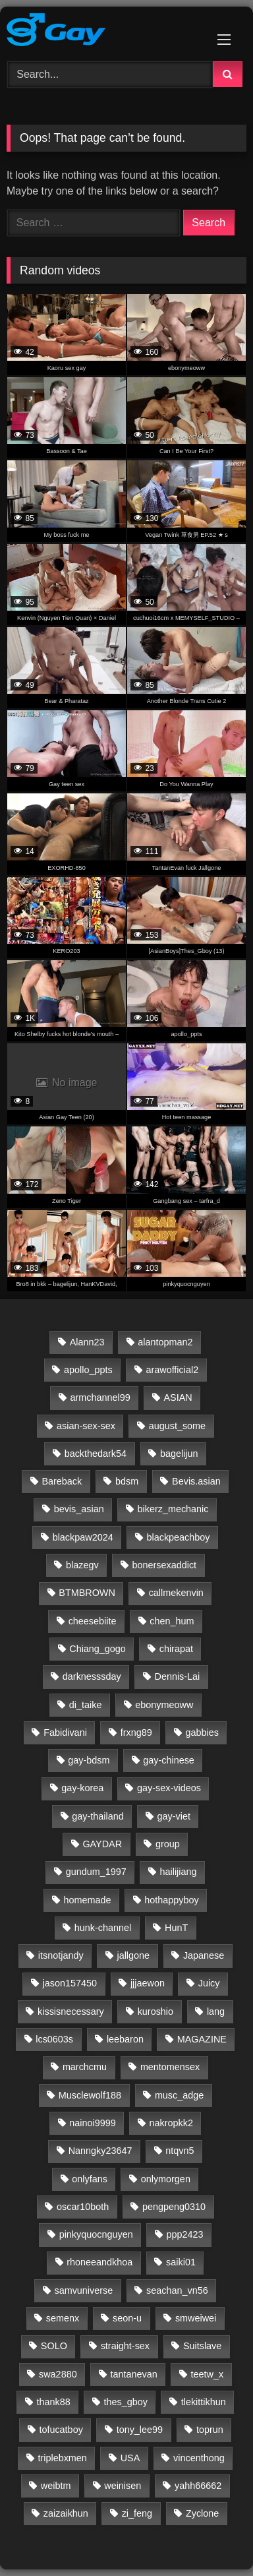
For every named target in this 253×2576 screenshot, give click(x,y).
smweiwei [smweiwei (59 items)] (195, 2318)
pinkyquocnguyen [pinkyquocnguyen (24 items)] (96, 2234)
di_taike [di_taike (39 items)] (85, 1705)
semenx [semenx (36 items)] (62, 2318)
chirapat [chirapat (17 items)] (176, 1648)
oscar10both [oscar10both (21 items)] (83, 2206)
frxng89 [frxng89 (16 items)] (136, 1732)
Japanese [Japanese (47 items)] (203, 1955)
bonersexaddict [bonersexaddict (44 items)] (164, 1565)
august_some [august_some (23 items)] (177, 1426)
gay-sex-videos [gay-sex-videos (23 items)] (169, 1788)
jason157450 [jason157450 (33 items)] (70, 1983)
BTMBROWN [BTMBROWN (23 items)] (87, 1592)
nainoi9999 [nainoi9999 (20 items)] (92, 2123)
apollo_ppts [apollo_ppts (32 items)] (88, 1370)
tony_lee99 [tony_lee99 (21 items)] (140, 2429)
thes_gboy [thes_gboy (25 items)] (125, 2402)
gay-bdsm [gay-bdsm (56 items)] (88, 1760)
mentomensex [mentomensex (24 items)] (170, 2067)
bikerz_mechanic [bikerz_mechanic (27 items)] (173, 1509)
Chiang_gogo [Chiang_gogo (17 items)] (97, 1648)
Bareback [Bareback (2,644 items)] (62, 1481)
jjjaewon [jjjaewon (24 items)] (147, 1983)
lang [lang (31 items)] (216, 2011)
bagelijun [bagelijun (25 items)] (179, 1453)
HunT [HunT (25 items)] (176, 1927)
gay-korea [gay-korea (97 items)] (82, 1788)
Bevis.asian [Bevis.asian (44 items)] (196, 1481)
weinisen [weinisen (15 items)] (122, 2485)
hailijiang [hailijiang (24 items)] (178, 1871)
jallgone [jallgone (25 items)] (133, 1955)
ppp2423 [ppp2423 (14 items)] (184, 2234)
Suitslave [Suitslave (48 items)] (202, 2346)
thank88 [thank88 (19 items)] (53, 2402)
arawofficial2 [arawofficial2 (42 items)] (172, 1370)
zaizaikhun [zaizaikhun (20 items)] (65, 2513)
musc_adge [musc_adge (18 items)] (179, 2095)
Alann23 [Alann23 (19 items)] (87, 1342)
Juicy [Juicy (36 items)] (209, 1983)
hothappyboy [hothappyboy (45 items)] (171, 1900)
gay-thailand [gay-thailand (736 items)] (97, 1816)
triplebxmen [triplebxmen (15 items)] (62, 2458)
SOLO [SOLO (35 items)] (54, 2346)
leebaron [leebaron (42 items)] (125, 2039)
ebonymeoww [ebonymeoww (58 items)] (164, 1705)
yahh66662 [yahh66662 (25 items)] (198, 2485)
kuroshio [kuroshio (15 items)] (155, 2011)
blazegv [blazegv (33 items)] (82, 1565)
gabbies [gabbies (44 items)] (202, 1732)
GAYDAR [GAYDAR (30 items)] (102, 1844)
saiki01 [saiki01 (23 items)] (181, 2262)
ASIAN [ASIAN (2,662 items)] (178, 1397)
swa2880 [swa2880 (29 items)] (58, 2374)
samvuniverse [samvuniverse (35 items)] (83, 2290)
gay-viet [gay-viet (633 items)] (173, 1816)
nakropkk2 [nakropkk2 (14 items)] (171, 2123)
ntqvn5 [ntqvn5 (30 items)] (179, 2150)
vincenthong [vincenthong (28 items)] (199, 2458)
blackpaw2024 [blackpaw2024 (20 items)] (83, 1537)
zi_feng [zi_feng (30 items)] (137, 2513)
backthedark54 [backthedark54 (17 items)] (95, 1453)
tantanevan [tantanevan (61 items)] (133, 2374)
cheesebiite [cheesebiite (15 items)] (93, 1621)
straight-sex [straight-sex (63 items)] (125, 2346)
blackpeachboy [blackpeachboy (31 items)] (178, 1537)
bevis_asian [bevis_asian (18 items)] (79, 1509)
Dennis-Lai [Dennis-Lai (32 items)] (177, 1676)
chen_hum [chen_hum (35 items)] (172, 1621)
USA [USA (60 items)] (130, 2458)
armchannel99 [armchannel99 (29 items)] (100, 1397)
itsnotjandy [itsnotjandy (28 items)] (61, 1955)
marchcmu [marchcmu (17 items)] (85, 2067)
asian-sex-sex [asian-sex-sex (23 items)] (86, 1426)
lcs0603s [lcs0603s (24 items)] (54, 2039)
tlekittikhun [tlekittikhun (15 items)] (203, 2402)
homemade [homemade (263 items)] (87, 1900)
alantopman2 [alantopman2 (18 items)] (165, 1342)
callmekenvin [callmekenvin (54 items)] (176, 1592)
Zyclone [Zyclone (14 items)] (202, 2513)
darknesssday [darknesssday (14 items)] (92, 1676)
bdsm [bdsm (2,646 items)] (126, 1481)
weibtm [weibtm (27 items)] (56, 2485)
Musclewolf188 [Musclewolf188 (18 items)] (90, 2095)
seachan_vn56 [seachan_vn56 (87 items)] (177, 2290)
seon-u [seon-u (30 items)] (127, 2318)
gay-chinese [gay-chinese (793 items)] (168, 1760)
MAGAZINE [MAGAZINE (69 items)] (202, 2039)
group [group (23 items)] (167, 1844)
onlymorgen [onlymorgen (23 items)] (165, 2179)
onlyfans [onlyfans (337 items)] (89, 2179)
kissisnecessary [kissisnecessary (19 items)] (71, 2011)
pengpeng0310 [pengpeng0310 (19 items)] (174, 2206)
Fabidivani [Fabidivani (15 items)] (65, 1732)
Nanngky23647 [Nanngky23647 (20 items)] (100, 2150)
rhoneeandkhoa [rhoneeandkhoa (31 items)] (99, 2262)
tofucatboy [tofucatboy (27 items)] (60, 2429)
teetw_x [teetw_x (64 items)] (207, 2374)
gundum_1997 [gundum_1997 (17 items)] (96, 1871)
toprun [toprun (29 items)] (209, 2429)
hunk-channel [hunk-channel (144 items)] (102, 1927)
